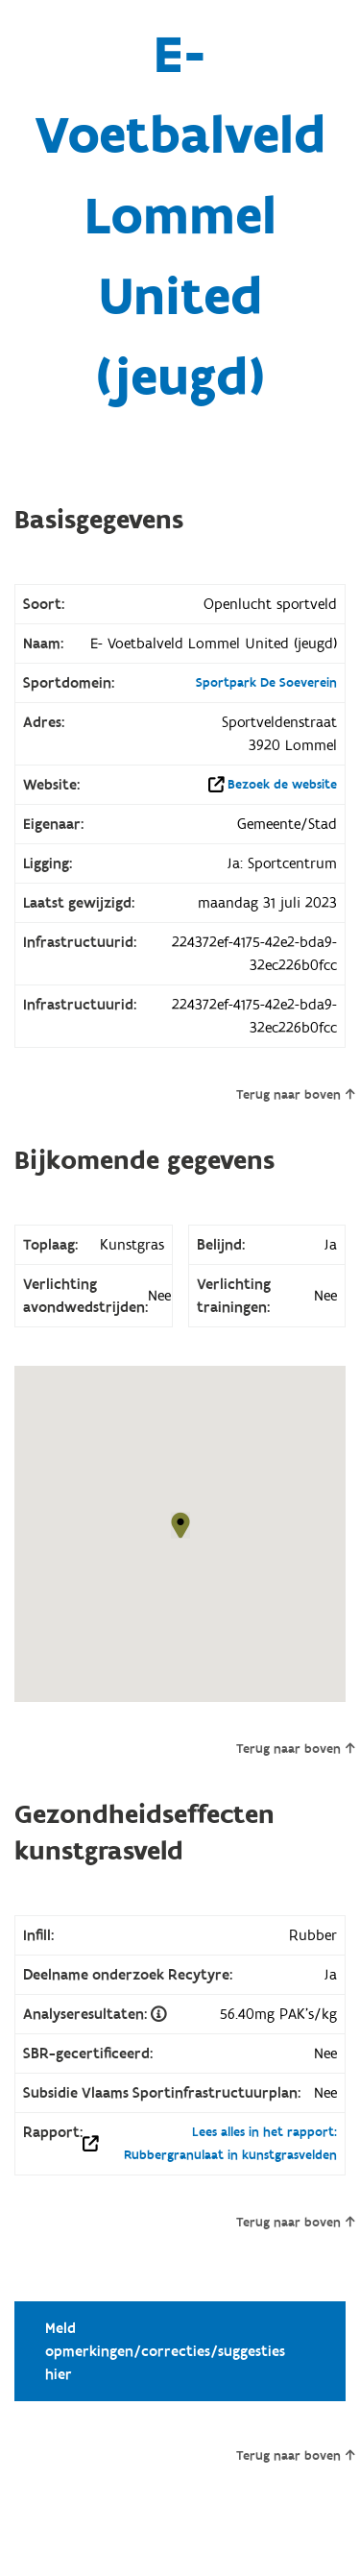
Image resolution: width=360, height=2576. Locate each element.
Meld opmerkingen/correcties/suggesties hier (165, 2351)
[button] (180, 1525)
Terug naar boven (295, 1095)
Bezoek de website (282, 784)
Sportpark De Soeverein (266, 683)
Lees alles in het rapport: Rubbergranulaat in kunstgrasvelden (230, 2144)
